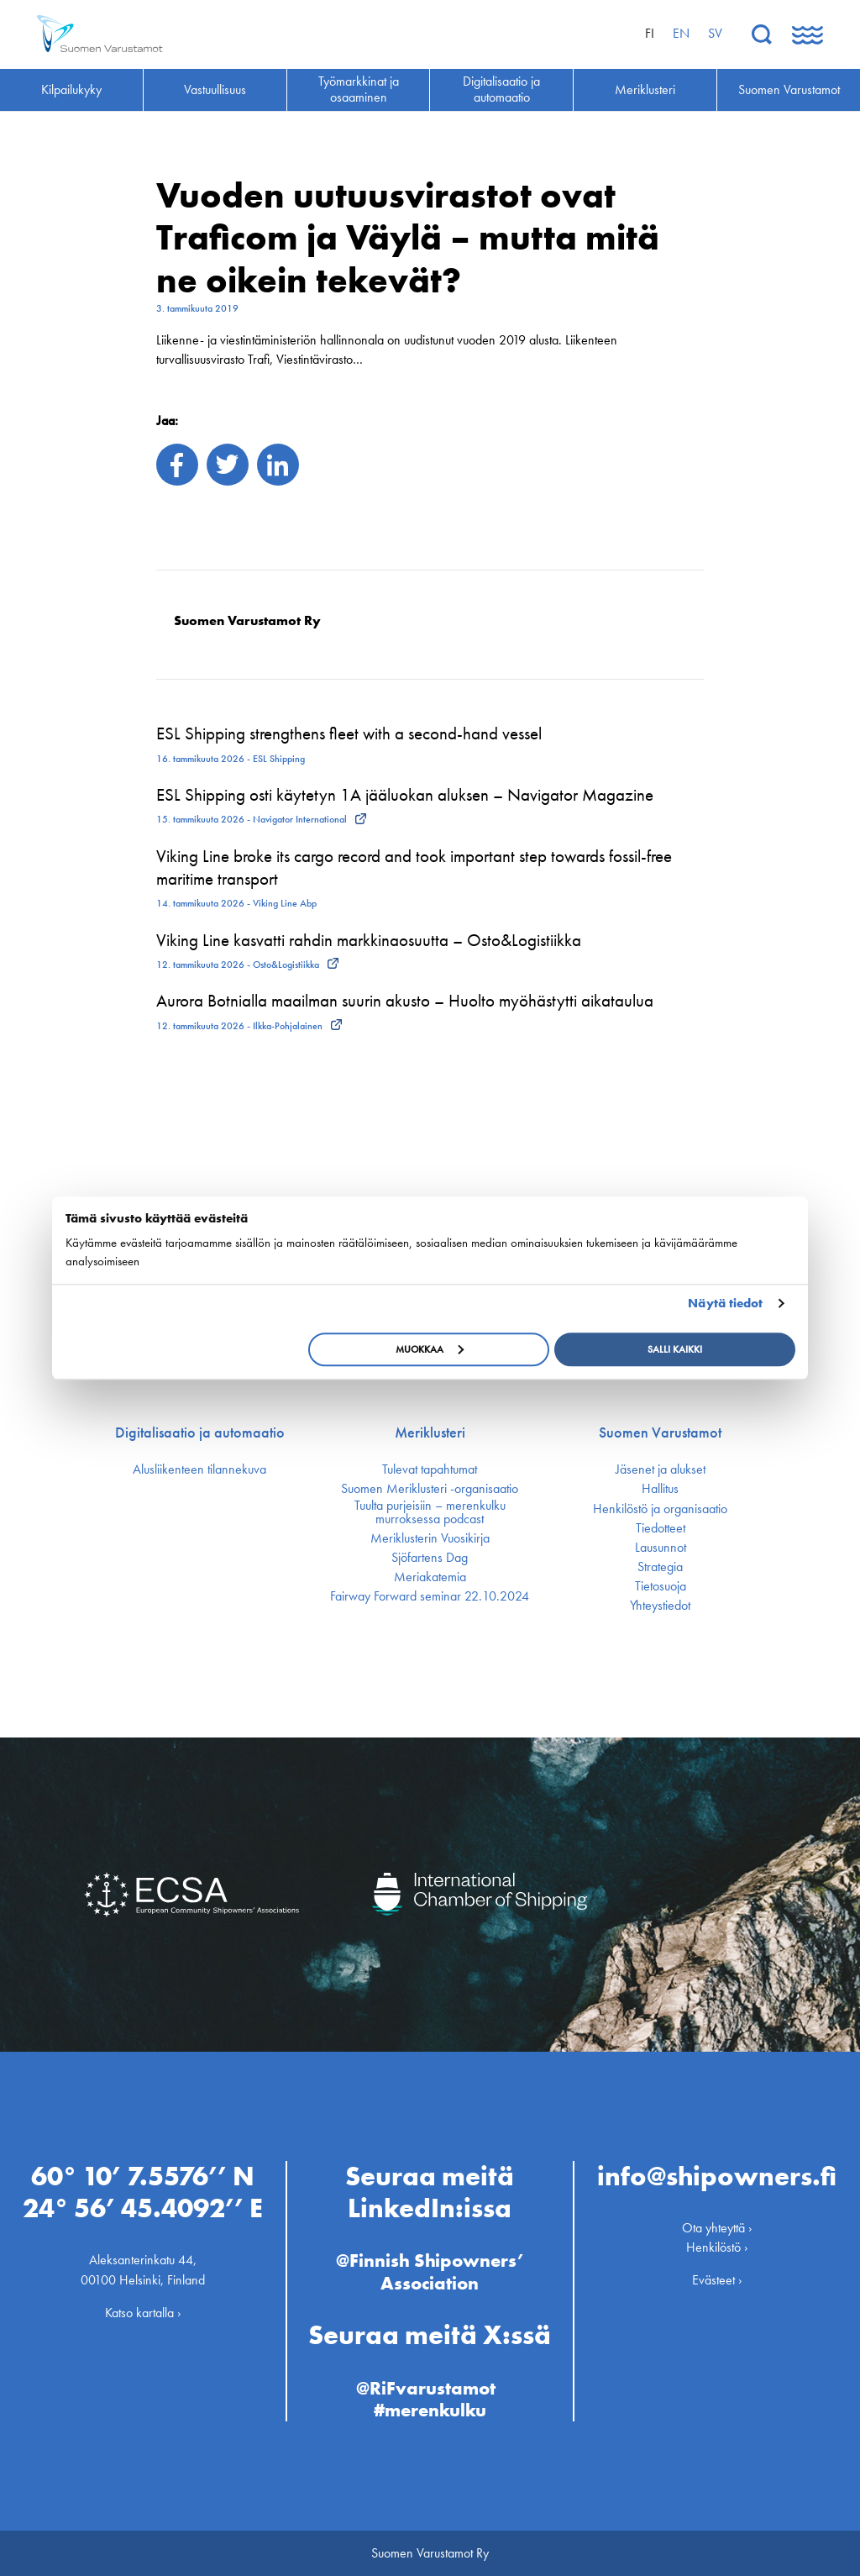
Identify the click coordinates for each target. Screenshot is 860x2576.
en (681, 33)
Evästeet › (717, 2280)
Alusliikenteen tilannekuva (199, 1469)
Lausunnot (660, 1547)
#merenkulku (430, 2410)
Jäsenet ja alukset (660, 1469)
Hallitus (660, 1489)
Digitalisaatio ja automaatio (200, 1432)
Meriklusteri (430, 1432)
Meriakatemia (430, 1577)
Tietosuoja (660, 1586)
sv (715, 33)
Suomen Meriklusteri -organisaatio (429, 1489)
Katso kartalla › (143, 2312)
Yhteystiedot (660, 1605)
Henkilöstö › (717, 2247)
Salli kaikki (675, 1349)
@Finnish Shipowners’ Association (430, 2271)
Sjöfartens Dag (429, 1557)
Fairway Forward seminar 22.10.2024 (429, 1596)
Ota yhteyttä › (717, 2228)
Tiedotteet (660, 1528)
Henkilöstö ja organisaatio (660, 1509)
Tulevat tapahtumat (429, 1469)
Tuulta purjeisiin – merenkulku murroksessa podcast (430, 1512)
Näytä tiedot (725, 1303)
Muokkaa (430, 1349)
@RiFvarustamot (426, 2388)
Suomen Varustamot (660, 1432)
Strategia (660, 1567)
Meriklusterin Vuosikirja (430, 1538)
